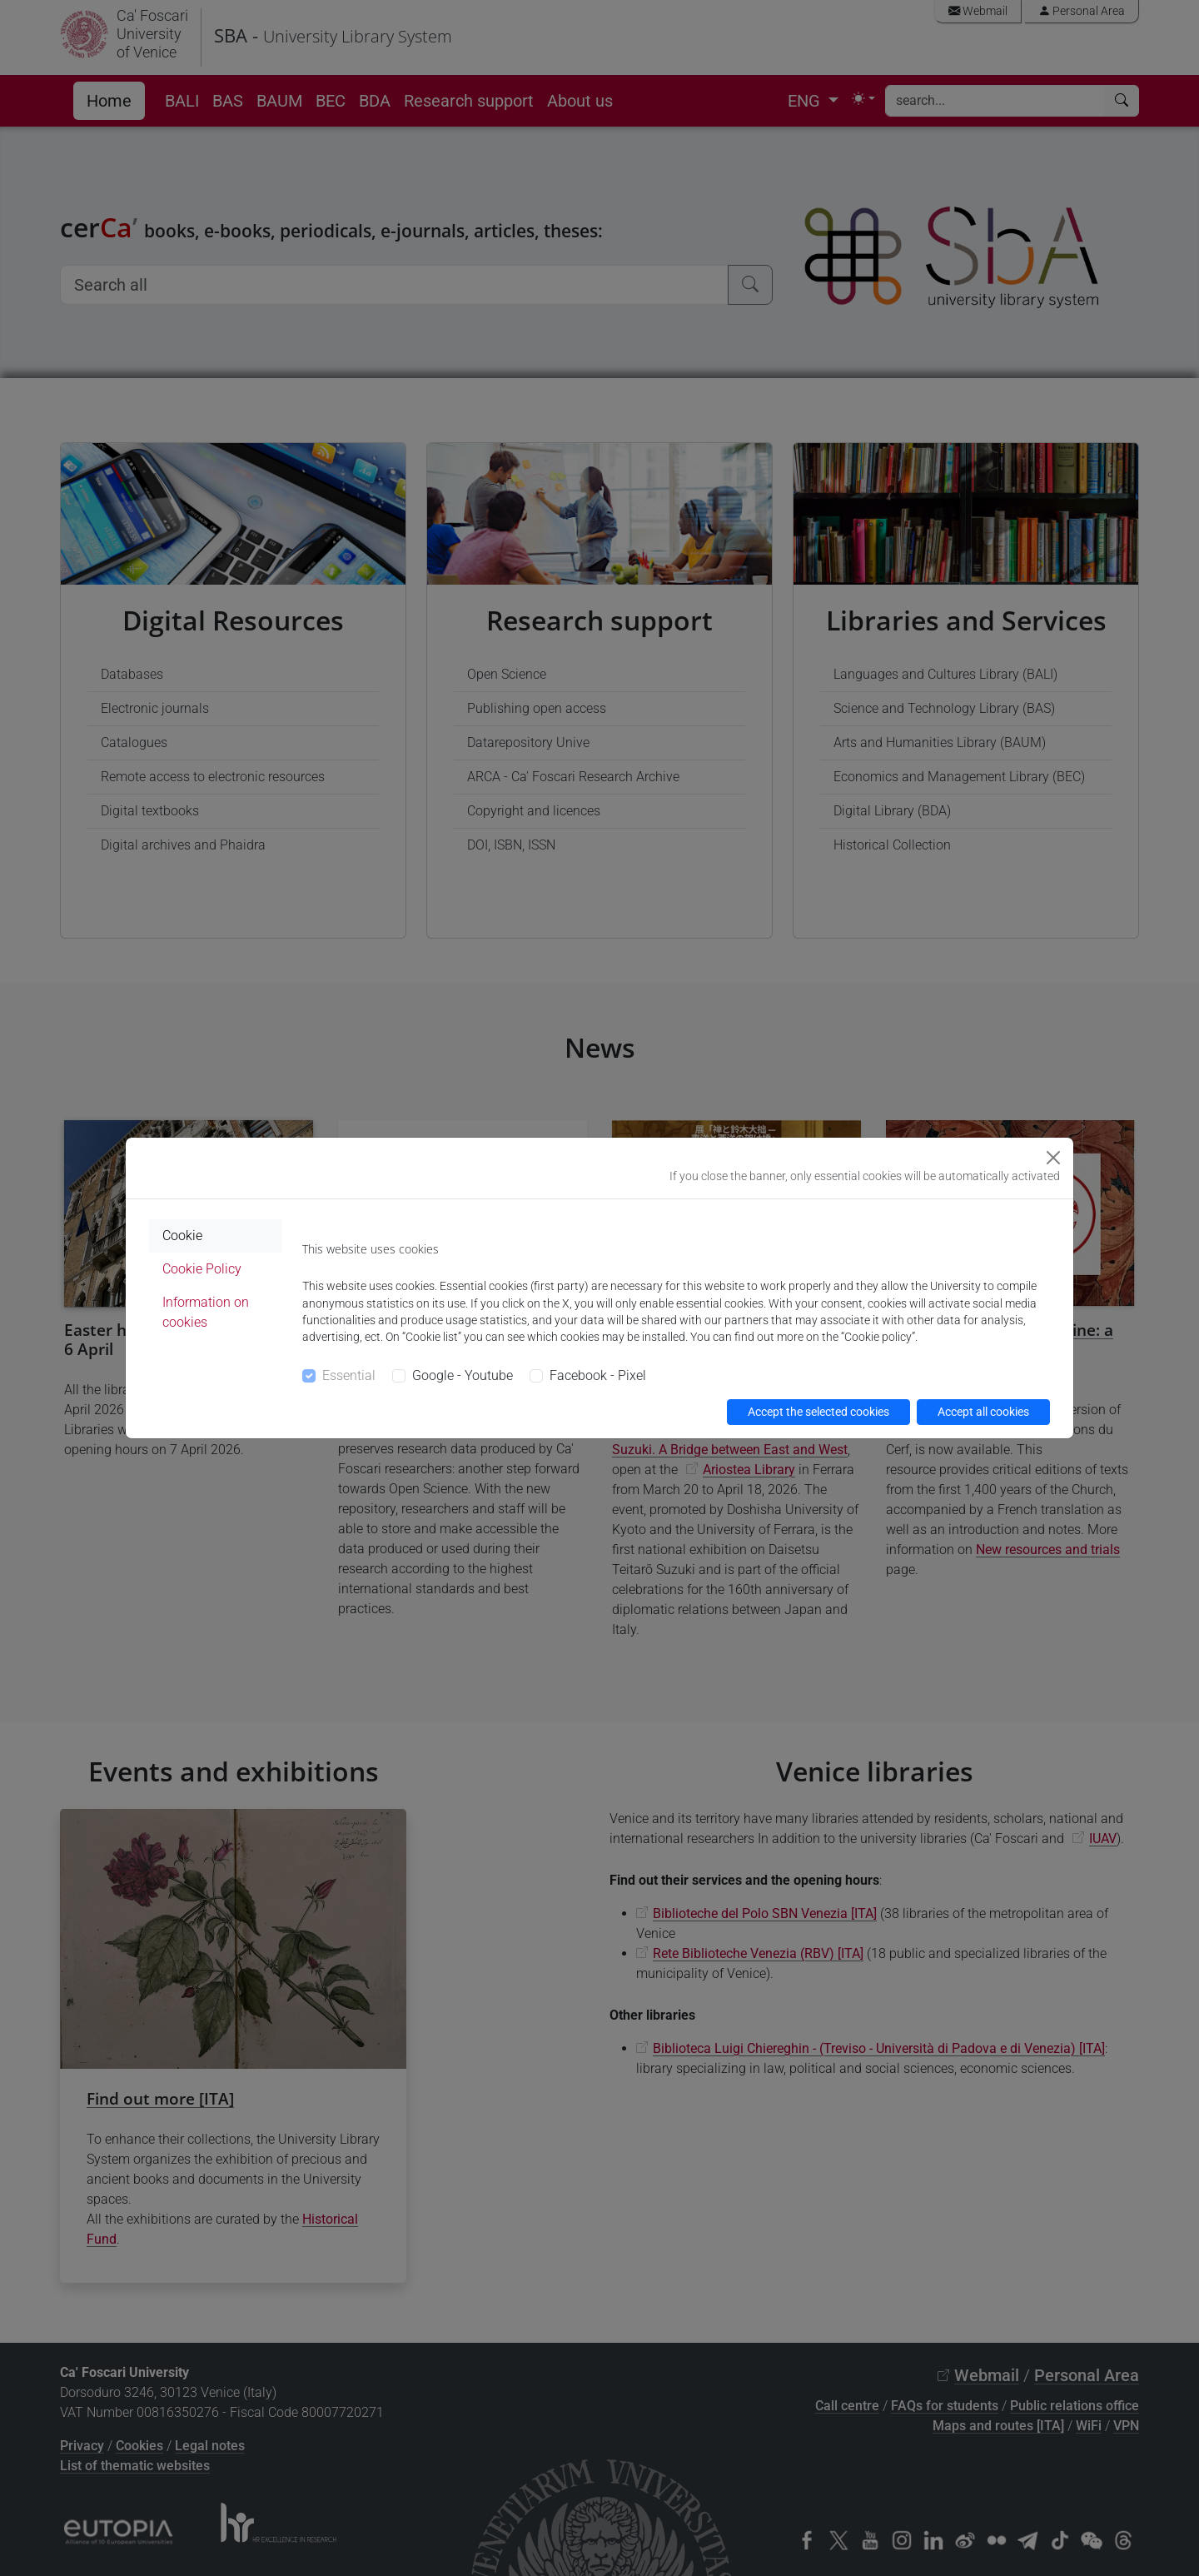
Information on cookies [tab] (205, 1312)
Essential (349, 1375)
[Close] (1053, 1157)
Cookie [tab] (182, 1235)
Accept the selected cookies (818, 1411)
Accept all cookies (983, 1411)
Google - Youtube (462, 1375)
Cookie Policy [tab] (201, 1269)
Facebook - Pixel (598, 1375)
